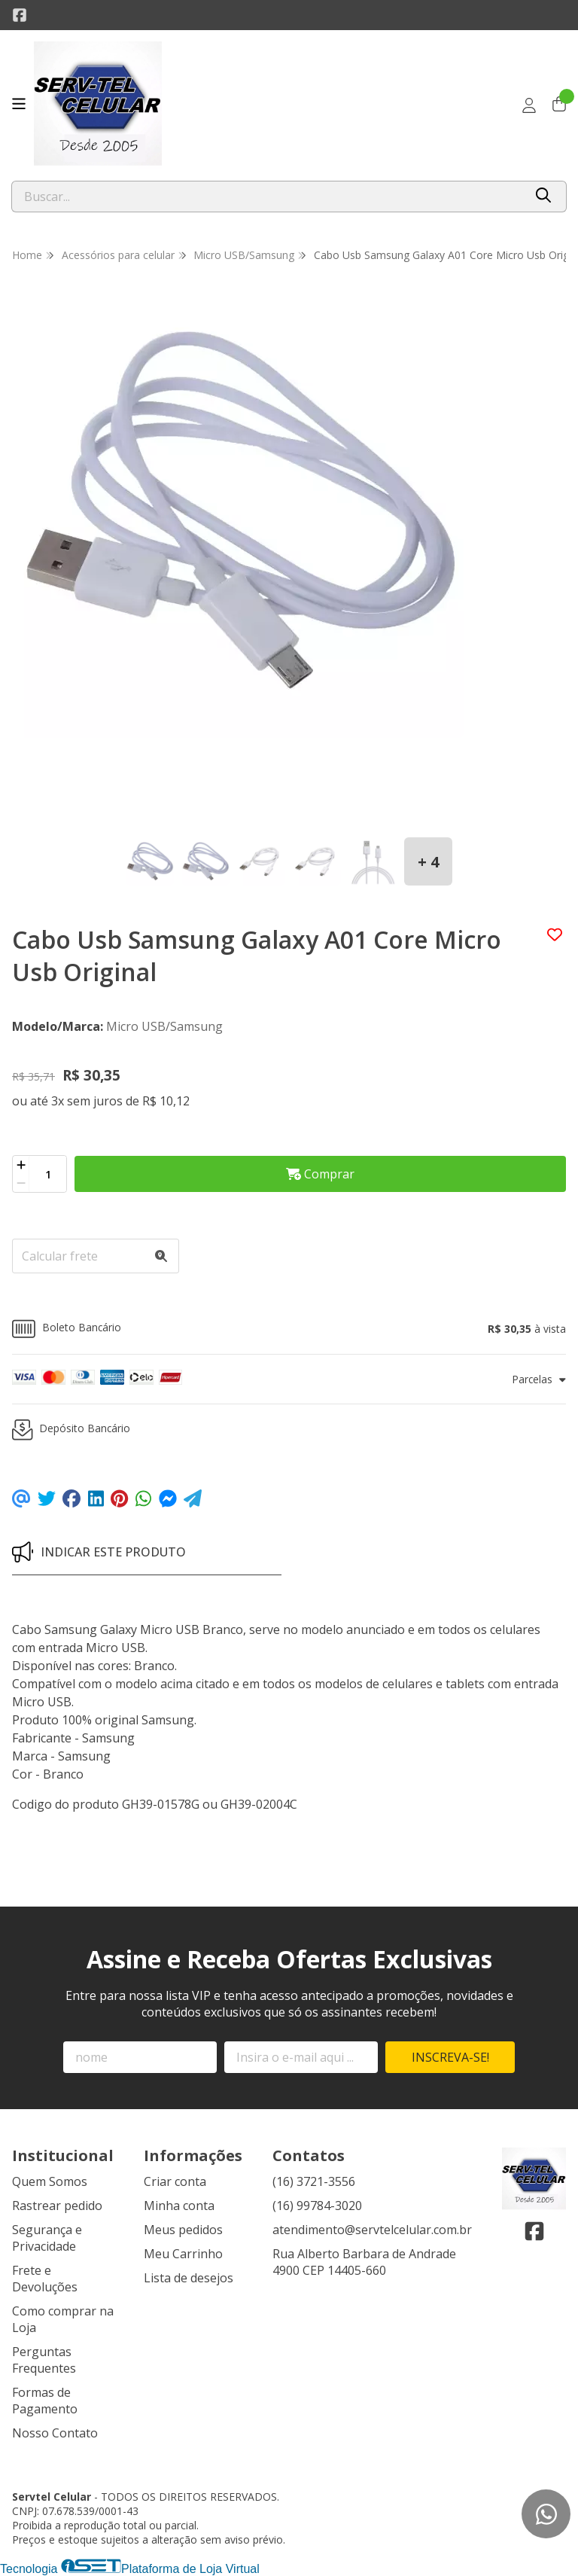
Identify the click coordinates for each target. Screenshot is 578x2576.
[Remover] (21, 1183)
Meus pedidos (183, 2229)
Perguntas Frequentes (44, 2359)
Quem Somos (49, 2181)
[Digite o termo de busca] (267, 196)
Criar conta (175, 2181)
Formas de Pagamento (45, 2400)
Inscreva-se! (450, 2057)
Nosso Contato (55, 2433)
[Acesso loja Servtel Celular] (529, 105)
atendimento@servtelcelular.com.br (372, 2229)
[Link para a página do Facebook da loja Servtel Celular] (19, 15)
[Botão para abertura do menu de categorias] (18, 103)
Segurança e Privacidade (47, 2237)
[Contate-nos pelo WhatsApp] (546, 2513)
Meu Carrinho (183, 2253)
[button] (289, 1328)
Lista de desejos (188, 2278)
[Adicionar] (21, 1165)
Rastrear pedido (57, 2205)
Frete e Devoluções (45, 2278)
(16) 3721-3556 (313, 2181)
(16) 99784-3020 (317, 2205)
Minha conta (179, 2205)
